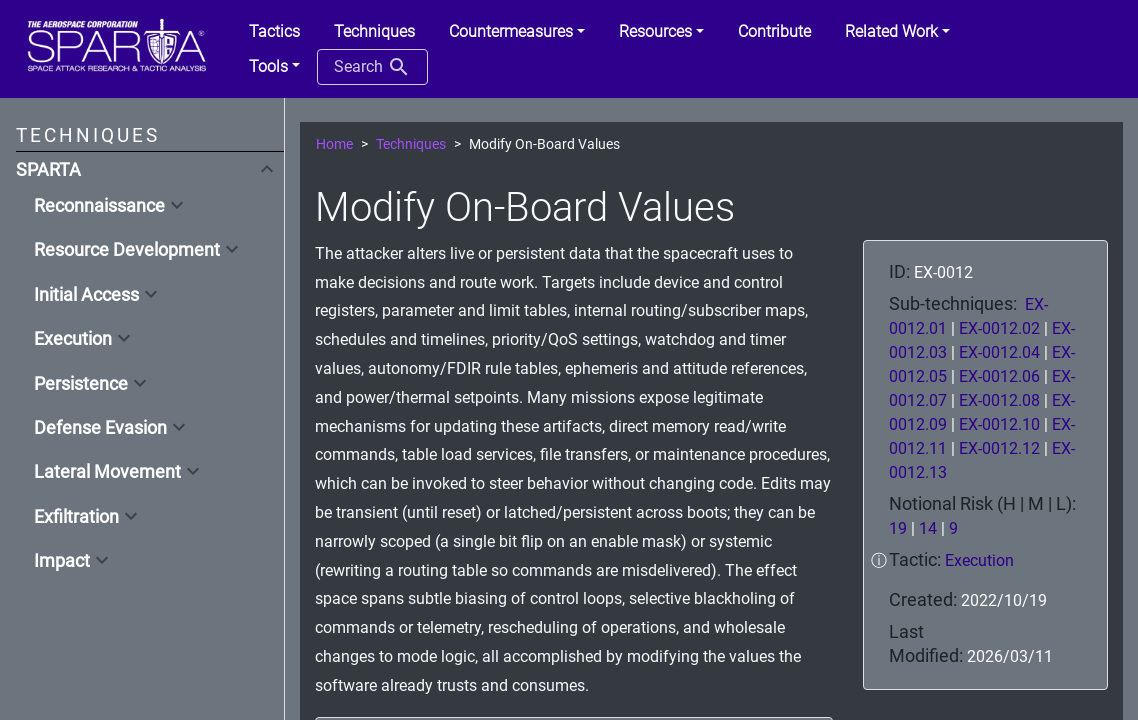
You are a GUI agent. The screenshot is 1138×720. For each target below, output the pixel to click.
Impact (62, 561)
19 (898, 528)
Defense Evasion (100, 428)
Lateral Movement (107, 472)
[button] (517, 32)
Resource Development (127, 250)
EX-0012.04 (1001, 352)
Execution (73, 339)
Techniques (411, 144)
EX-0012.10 (1001, 424)
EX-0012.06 (1001, 376)
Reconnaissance (99, 206)
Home (334, 144)
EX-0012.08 (1001, 400)
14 (928, 528)
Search (372, 67)
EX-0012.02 (1001, 328)
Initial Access (86, 295)
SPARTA (48, 170)
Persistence (81, 384)
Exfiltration (76, 517)
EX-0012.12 (1001, 448)
